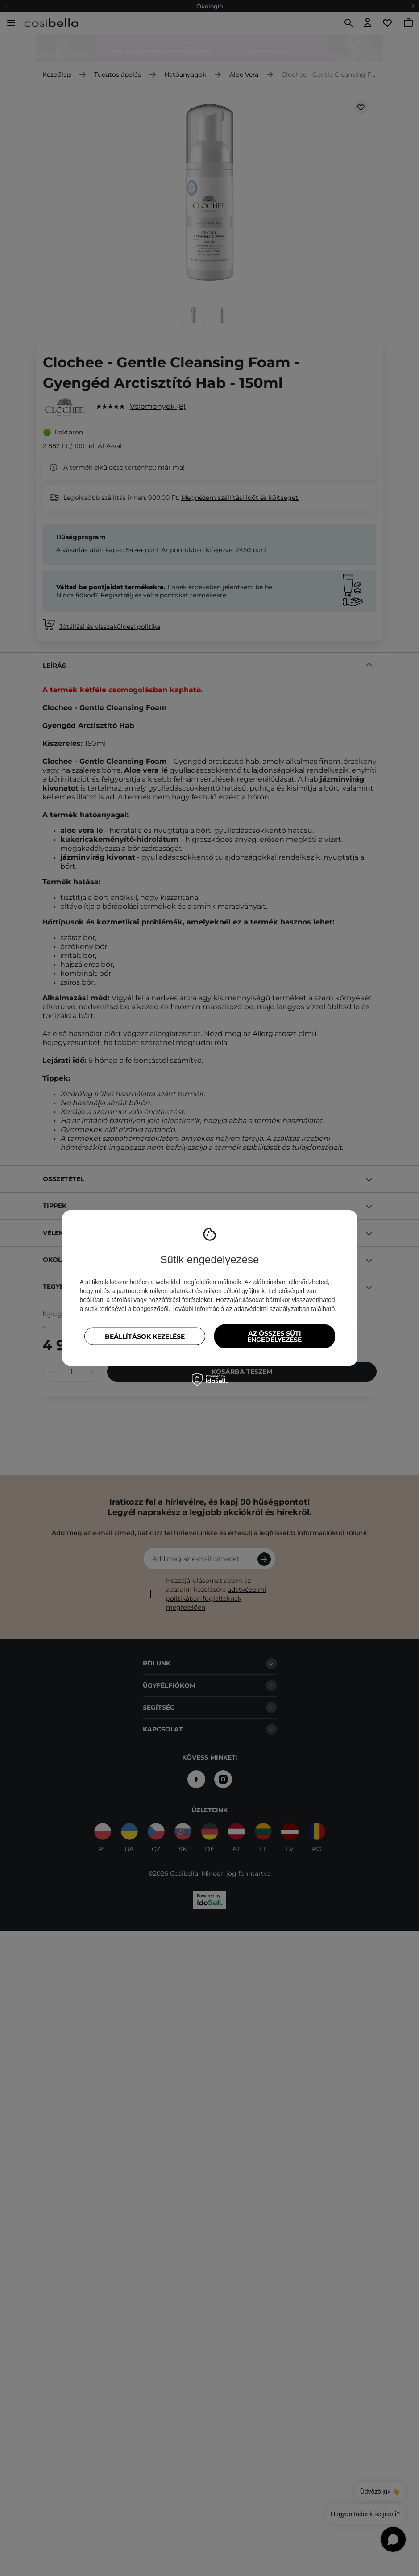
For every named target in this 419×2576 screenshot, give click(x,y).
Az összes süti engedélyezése (274, 1336)
